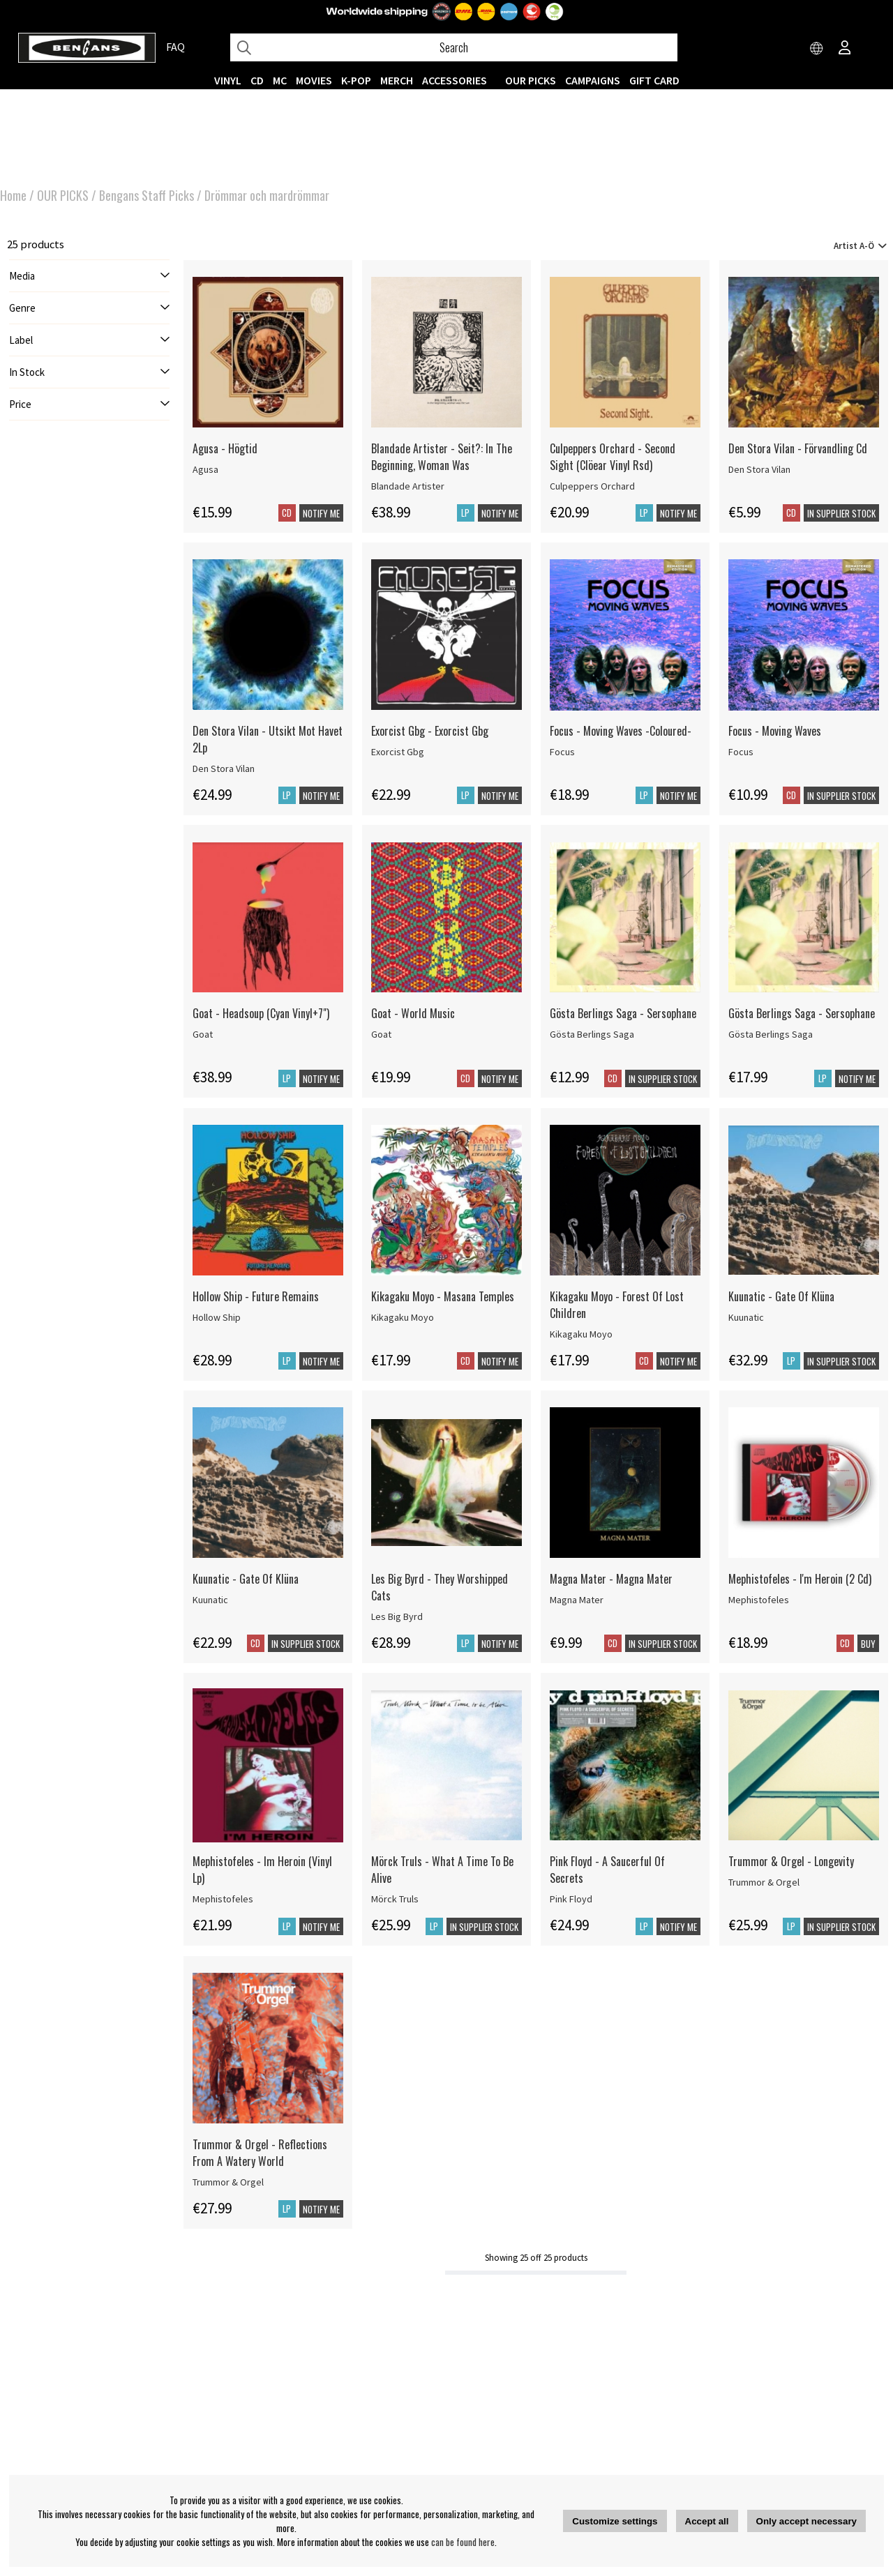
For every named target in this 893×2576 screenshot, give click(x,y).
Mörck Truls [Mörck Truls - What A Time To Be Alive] (395, 1899)
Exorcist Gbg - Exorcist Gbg (429, 730)
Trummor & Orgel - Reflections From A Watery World (260, 2152)
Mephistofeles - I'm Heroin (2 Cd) (799, 1578)
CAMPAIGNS (592, 80)
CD (257, 80)
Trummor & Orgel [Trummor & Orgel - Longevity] (764, 1882)
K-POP (356, 80)
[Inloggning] (845, 48)
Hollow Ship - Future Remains (256, 1296)
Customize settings (614, 2521)
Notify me (321, 513)
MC (280, 80)
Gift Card (654, 80)
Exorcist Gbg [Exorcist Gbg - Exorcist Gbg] (397, 751)
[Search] (453, 47)
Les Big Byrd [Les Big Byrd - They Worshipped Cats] (397, 1616)
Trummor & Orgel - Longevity (791, 1861)
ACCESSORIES (454, 80)
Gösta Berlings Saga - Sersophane (623, 1013)
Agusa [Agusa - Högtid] (205, 469)
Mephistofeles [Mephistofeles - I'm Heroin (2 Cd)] (758, 1599)
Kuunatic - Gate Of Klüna (781, 1296)
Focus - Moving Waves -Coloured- (620, 730)
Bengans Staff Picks (146, 195)
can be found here (463, 2542)
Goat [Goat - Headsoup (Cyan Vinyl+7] (203, 1034)
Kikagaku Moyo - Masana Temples (442, 1296)
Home (13, 195)
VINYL (227, 80)
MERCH (396, 80)
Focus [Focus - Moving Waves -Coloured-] (562, 751)
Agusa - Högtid (225, 448)
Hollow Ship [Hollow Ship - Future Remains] (217, 1317)
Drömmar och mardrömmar (266, 195)
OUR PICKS (530, 80)
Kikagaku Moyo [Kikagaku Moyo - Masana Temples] (402, 1317)
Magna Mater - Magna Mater (611, 1578)
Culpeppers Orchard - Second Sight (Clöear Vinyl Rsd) (612, 456)
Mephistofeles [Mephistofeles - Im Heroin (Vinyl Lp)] (223, 1899)
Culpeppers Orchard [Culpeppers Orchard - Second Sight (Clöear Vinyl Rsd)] (592, 486)
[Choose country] (817, 48)
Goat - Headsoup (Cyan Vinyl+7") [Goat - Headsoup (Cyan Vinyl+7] (261, 1013)
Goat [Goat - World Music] (381, 1034)
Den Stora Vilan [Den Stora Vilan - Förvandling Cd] (759, 469)
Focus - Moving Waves (774, 730)
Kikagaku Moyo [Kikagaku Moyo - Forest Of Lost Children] (581, 1334)
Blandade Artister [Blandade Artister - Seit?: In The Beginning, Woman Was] (407, 486)
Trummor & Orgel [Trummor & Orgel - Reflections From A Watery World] (228, 2182)
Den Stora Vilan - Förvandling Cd (797, 448)
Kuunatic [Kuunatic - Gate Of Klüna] (746, 1317)
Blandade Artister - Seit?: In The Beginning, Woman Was (441, 456)
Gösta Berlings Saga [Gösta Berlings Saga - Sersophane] (592, 1034)
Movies (314, 80)
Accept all (707, 2521)
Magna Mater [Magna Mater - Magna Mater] (576, 1599)
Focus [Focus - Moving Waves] (740, 751)
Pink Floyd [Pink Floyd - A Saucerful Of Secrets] (571, 1899)
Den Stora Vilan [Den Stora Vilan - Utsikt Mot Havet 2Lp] (224, 768)
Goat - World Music (413, 1013)
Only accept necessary (806, 2521)
